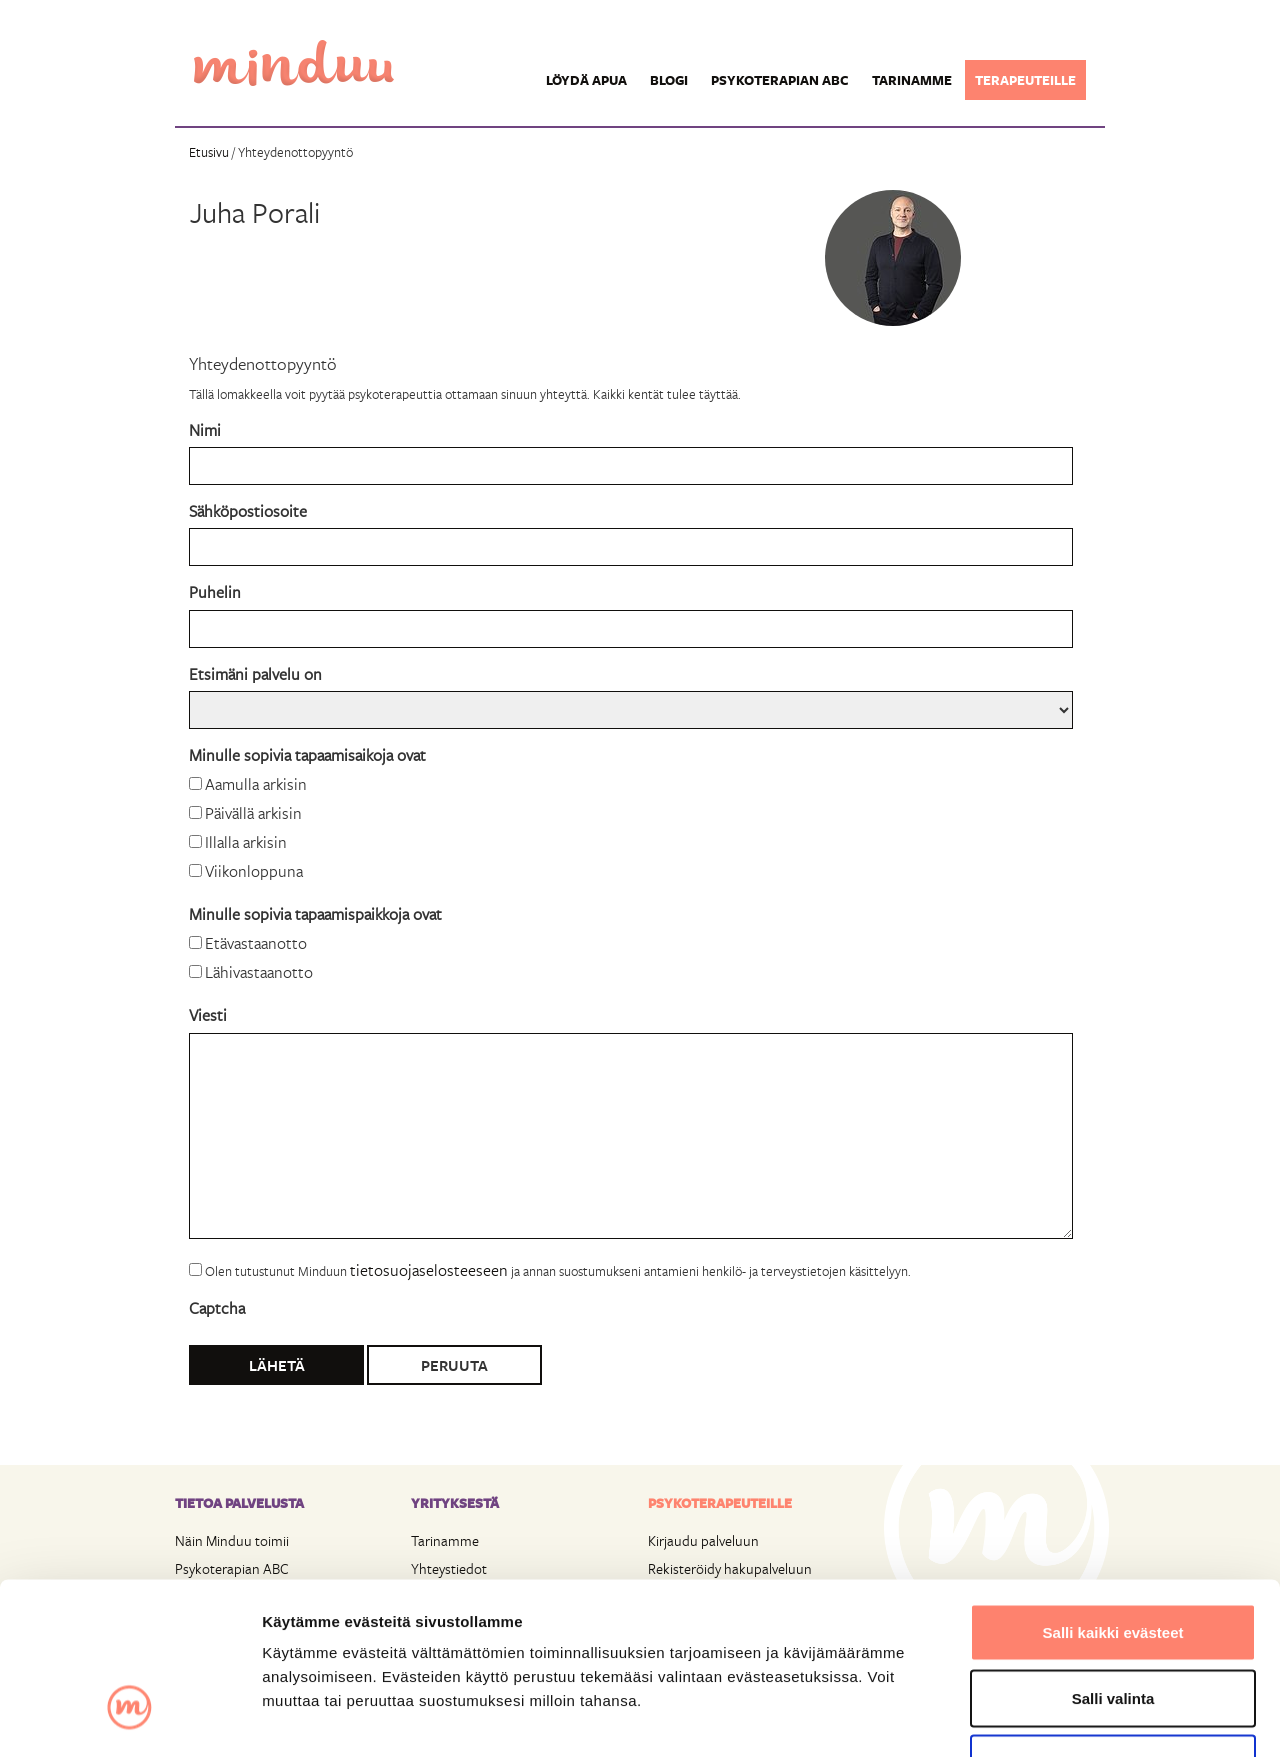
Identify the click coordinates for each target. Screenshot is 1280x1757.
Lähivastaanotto (259, 971)
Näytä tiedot (1069, 1717)
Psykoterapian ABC (780, 80)
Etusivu (209, 152)
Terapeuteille (1025, 80)
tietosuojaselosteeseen (429, 1269)
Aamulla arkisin (256, 783)
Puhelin (215, 591)
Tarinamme (912, 80)
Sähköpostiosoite (248, 510)
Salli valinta (1113, 1560)
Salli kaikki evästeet (1113, 1494)
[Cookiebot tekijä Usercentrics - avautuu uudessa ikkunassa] (129, 1718)
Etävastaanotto (256, 942)
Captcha (217, 1307)
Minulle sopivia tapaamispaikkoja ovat (315, 913)
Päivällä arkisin (253, 812)
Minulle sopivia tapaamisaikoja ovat (307, 754)
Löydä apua (586, 80)
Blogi (669, 80)
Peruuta (454, 1365)
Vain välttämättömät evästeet (1113, 1625)
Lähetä (277, 1365)
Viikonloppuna (254, 870)
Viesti (208, 1014)
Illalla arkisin (246, 841)
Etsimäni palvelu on (255, 673)
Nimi (205, 429)
